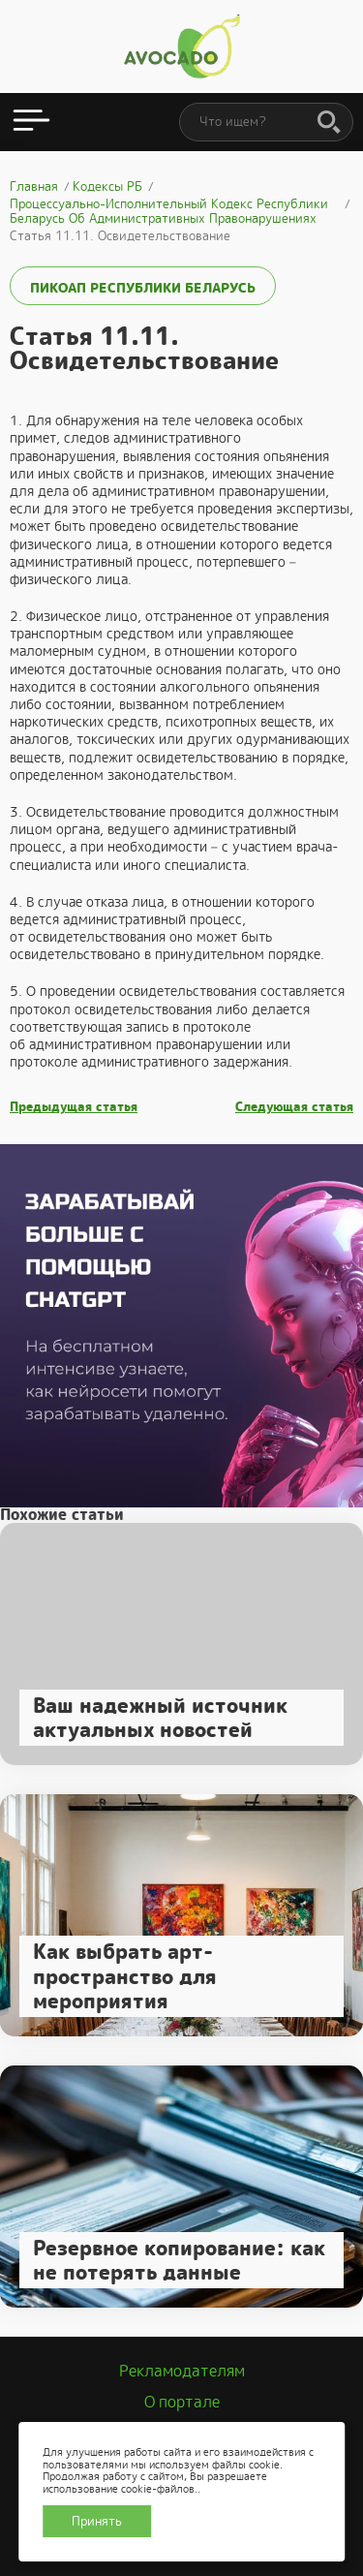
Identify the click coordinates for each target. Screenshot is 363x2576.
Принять (97, 2521)
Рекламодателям (182, 2371)
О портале (182, 2402)
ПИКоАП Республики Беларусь (143, 287)
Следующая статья (294, 1107)
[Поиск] (329, 123)
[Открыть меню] (31, 122)
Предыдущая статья (73, 1107)
